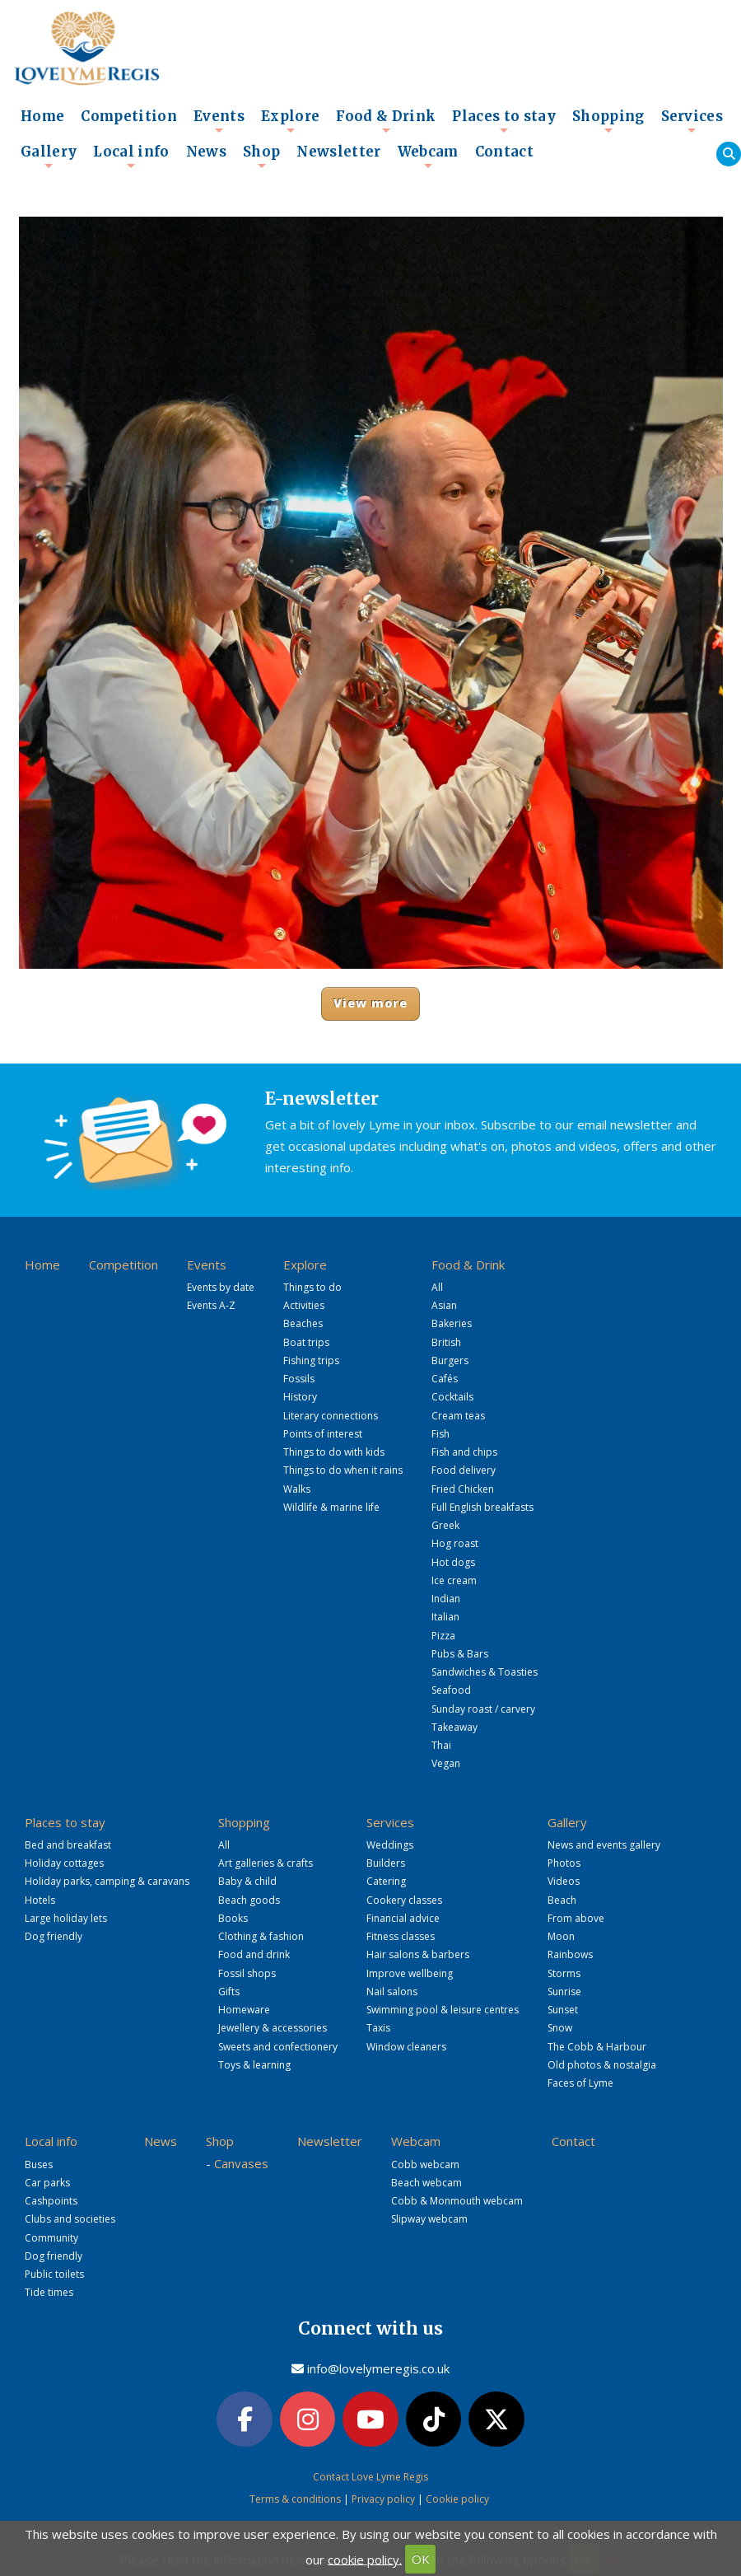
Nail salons (391, 1992)
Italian (445, 1617)
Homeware (244, 2010)
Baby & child (247, 1881)
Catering (386, 1881)
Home (42, 116)
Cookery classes (404, 1900)
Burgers (449, 1360)
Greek (445, 1525)
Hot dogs (453, 1562)
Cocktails (452, 1397)
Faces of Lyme (580, 2083)
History (300, 1397)
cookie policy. (365, 2558)
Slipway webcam (429, 2219)
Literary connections (330, 1416)
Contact (504, 152)
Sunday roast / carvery (483, 1709)
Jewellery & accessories (272, 2028)
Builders (385, 1863)
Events (219, 121)
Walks (296, 1489)
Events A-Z (211, 1305)
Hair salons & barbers (417, 1954)
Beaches (303, 1323)
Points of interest (322, 1434)
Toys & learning (254, 2065)
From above (576, 1918)
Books (233, 1918)
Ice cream (454, 1580)
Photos (564, 1863)
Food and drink (254, 1954)
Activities (303, 1305)
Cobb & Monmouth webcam (457, 2201)
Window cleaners (406, 2047)
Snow (560, 2028)
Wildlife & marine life (331, 1507)
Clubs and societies (70, 2219)
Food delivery (463, 1470)
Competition (129, 116)
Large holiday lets (66, 1918)
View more (370, 1003)
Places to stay (504, 121)
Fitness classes (400, 1936)
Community (51, 2238)
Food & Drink (386, 121)
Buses (39, 2165)
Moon (561, 1936)
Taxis (378, 2028)
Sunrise (564, 1992)
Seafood (451, 1690)
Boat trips (306, 1342)
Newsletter (338, 152)
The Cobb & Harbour (597, 2047)
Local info (131, 156)
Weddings (389, 1845)
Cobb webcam (425, 2165)
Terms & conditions (295, 2499)
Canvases (241, 2163)
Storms (564, 1973)
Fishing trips (311, 1360)
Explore (290, 121)
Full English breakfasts (482, 1507)
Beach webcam (426, 2183)
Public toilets (54, 2274)
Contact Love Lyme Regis (370, 2477)
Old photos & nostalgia (602, 2065)
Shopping (608, 121)
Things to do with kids (333, 1452)
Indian (445, 1599)
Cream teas (458, 1416)
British (446, 1342)
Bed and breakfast (68, 1845)
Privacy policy (383, 2499)
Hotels (40, 1900)
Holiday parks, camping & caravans (107, 1881)
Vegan (445, 1763)
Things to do (312, 1287)
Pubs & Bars (459, 1654)
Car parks (47, 2183)
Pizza (443, 1636)
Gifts (229, 1992)
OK (421, 2558)
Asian (444, 1305)
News (206, 152)
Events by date (220, 1287)
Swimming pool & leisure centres (442, 2010)
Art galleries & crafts (265, 1863)
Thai (441, 1745)
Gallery (49, 156)
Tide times (49, 2292)
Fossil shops (247, 1973)
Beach (562, 1900)
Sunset (563, 2010)
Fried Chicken (462, 1489)
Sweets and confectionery (278, 2047)
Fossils (299, 1379)
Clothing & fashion (261, 1936)
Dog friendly (53, 1936)
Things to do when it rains (343, 1470)
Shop (261, 156)
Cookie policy (457, 2499)
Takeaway (454, 1727)
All (437, 1287)
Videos (564, 1881)
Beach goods (249, 1900)
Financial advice (403, 1918)
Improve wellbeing (409, 1973)
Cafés (444, 1379)
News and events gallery (604, 1845)
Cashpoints (51, 2201)
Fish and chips (464, 1452)
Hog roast (454, 1543)
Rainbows (570, 1954)
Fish (440, 1434)
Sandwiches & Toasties (484, 1672)
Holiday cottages (64, 1863)
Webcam (428, 156)
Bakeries (451, 1323)
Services (692, 121)
